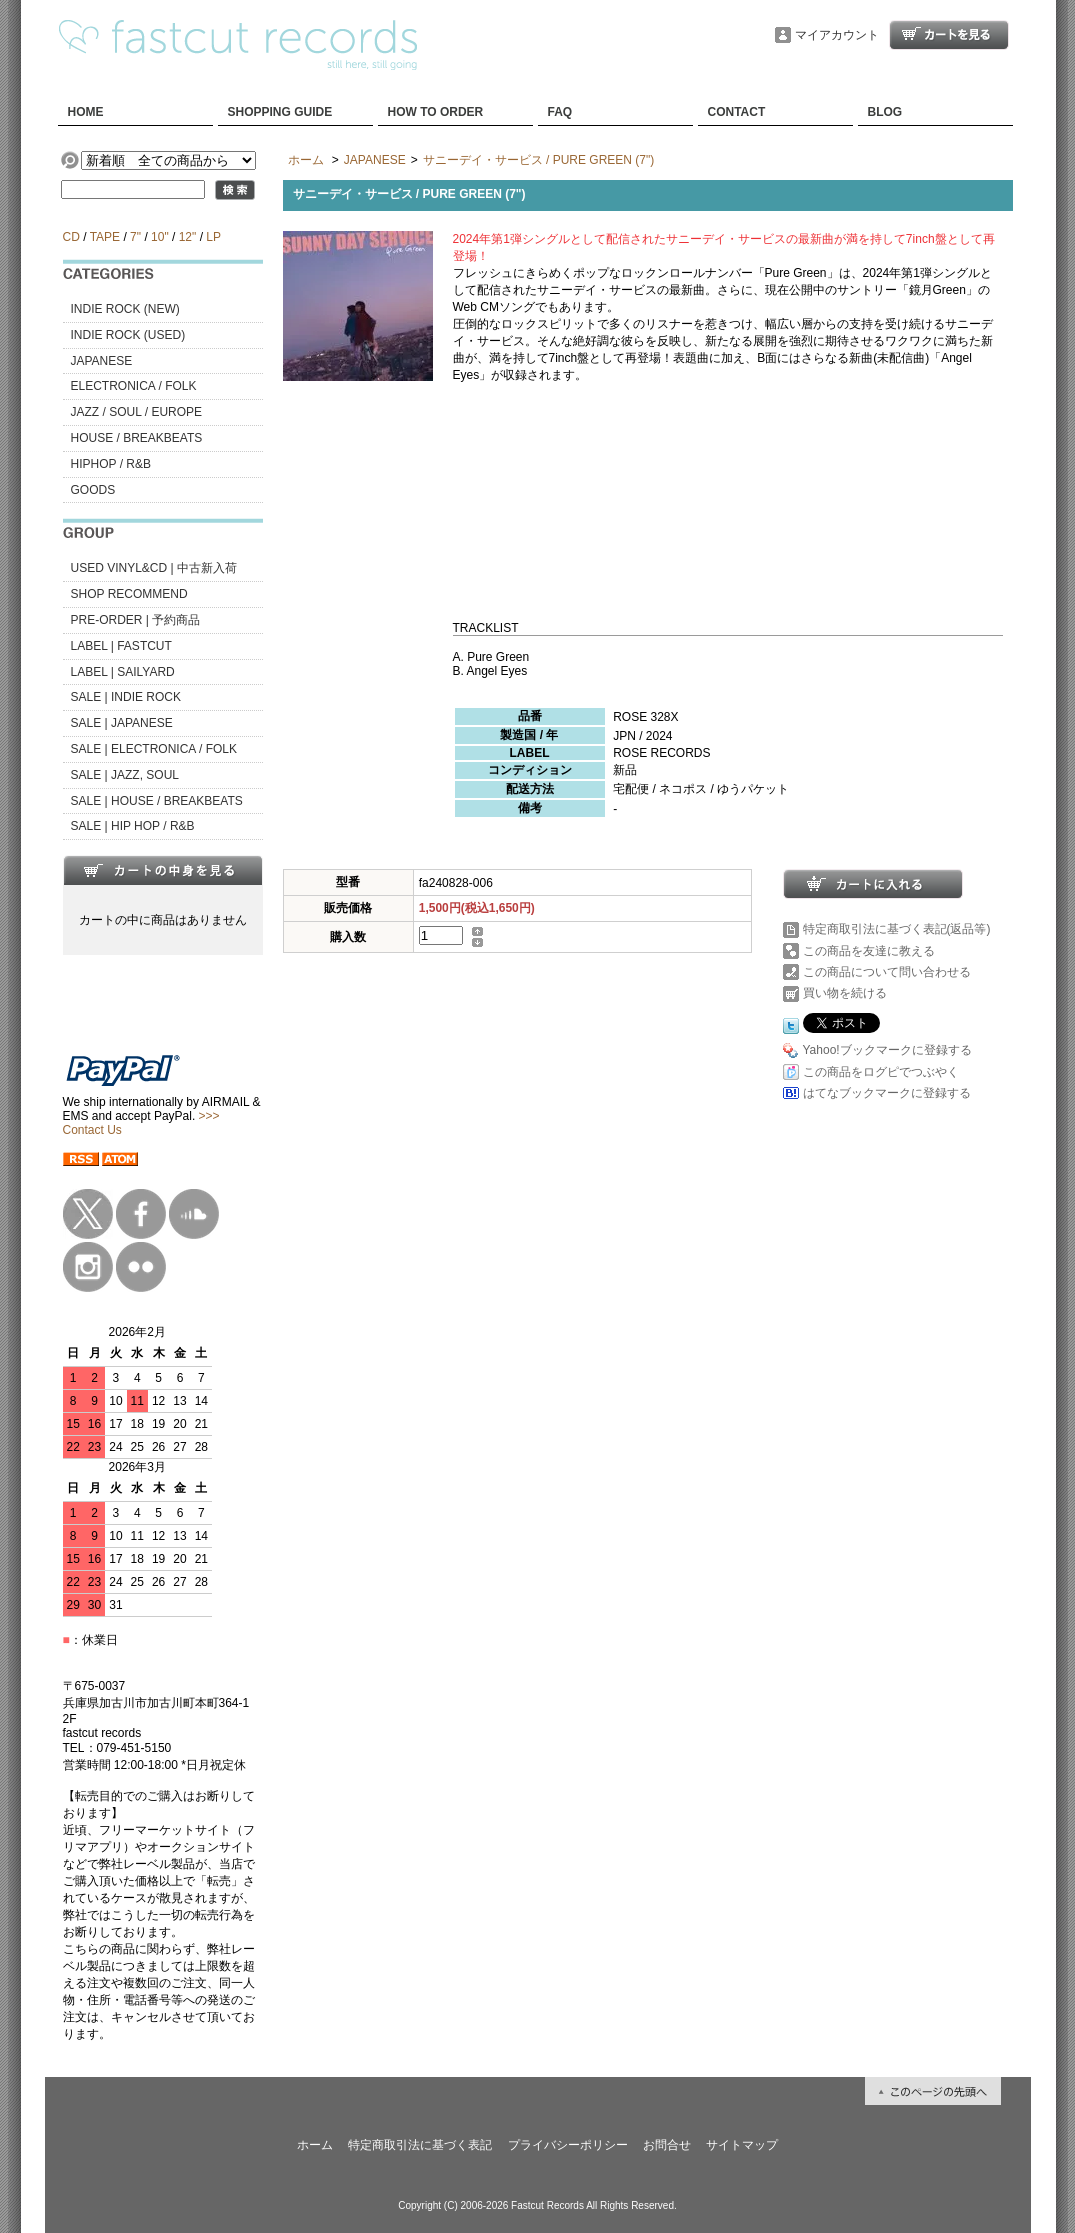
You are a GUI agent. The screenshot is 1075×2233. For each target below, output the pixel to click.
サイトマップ (742, 2145)
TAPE (105, 237)
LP (213, 237)
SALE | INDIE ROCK (126, 697)
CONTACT (737, 112)
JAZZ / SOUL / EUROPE (137, 412)
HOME (86, 112)
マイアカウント (837, 35)
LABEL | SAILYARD (123, 672)
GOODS (93, 490)
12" (188, 237)
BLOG (885, 112)
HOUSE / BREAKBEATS (137, 438)
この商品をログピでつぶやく (881, 1072)
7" (135, 237)
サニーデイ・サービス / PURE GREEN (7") (539, 160)
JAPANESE (102, 361)
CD (71, 237)
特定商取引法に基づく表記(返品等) (897, 929)
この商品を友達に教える (869, 951)
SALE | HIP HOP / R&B (133, 826)
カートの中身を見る (163, 870)
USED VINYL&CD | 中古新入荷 (154, 568)
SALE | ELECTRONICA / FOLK (154, 749)
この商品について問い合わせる (887, 972)
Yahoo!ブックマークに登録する (887, 1050)
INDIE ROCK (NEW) (125, 309)
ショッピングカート (949, 35)
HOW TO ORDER (436, 112)
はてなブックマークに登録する (887, 1093)
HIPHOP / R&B (111, 464)
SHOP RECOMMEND (129, 594)
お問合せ (667, 2145)
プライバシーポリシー (568, 2145)
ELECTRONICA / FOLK (134, 386)
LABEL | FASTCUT (121, 646)
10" (160, 237)
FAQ (560, 112)
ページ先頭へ (933, 2091)
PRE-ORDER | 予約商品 (136, 620)
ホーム (306, 160)
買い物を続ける (845, 993)
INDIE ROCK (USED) (128, 335)
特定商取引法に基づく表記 (420, 2145)
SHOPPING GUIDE (280, 112)
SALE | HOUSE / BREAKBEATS (157, 801)
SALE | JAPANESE (122, 723)
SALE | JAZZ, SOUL (125, 775)
